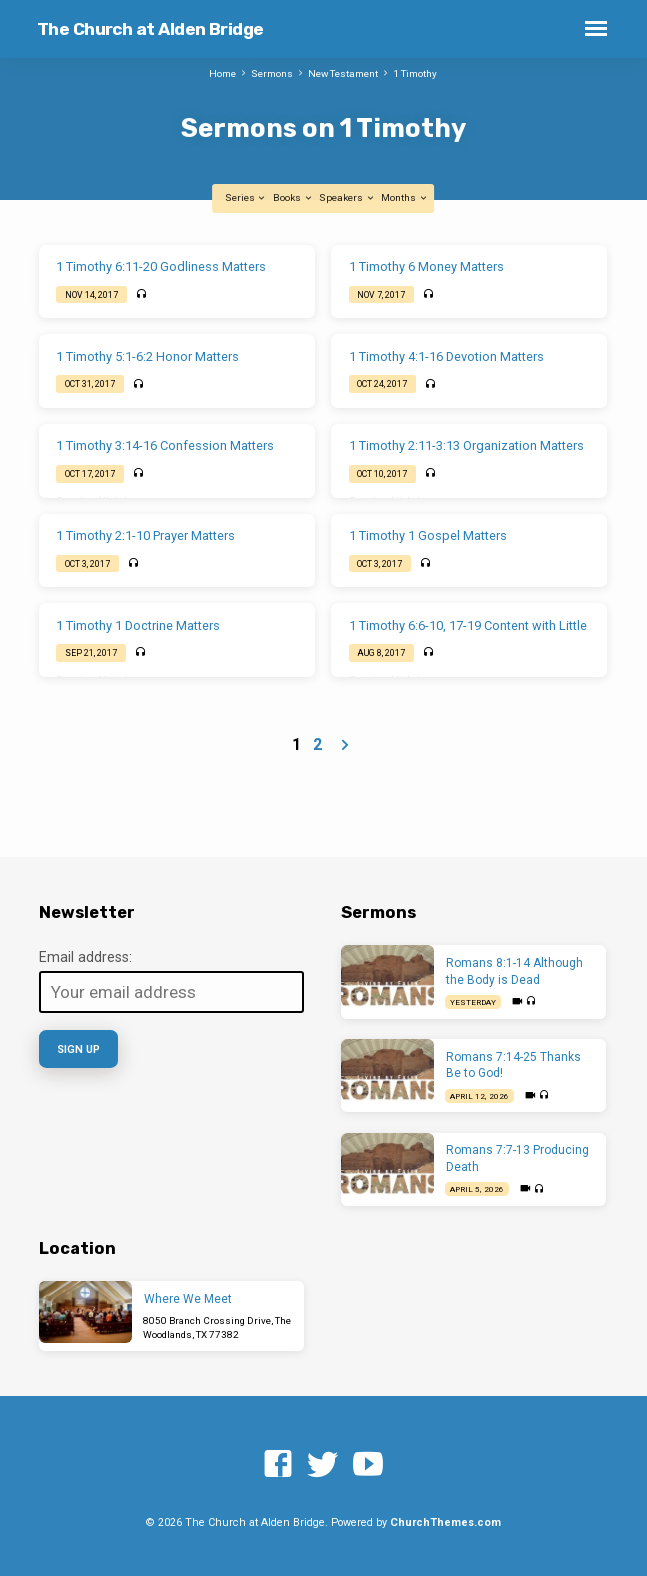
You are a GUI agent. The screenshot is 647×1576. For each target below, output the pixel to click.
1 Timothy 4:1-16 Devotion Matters (446, 356)
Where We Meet (188, 1299)
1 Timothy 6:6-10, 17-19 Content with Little (468, 625)
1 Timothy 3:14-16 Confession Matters (165, 445)
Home (222, 73)
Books (293, 197)
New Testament (343, 73)
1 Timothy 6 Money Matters (426, 266)
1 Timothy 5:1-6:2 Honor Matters (147, 356)
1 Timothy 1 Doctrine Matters (138, 625)
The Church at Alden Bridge (150, 29)
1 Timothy (415, 73)
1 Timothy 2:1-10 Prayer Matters (145, 535)
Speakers (347, 197)
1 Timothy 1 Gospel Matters (428, 535)
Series (246, 197)
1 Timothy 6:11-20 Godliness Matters (161, 266)
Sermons (272, 73)
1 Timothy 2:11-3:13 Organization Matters (466, 445)
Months (404, 197)
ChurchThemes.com (445, 1522)
